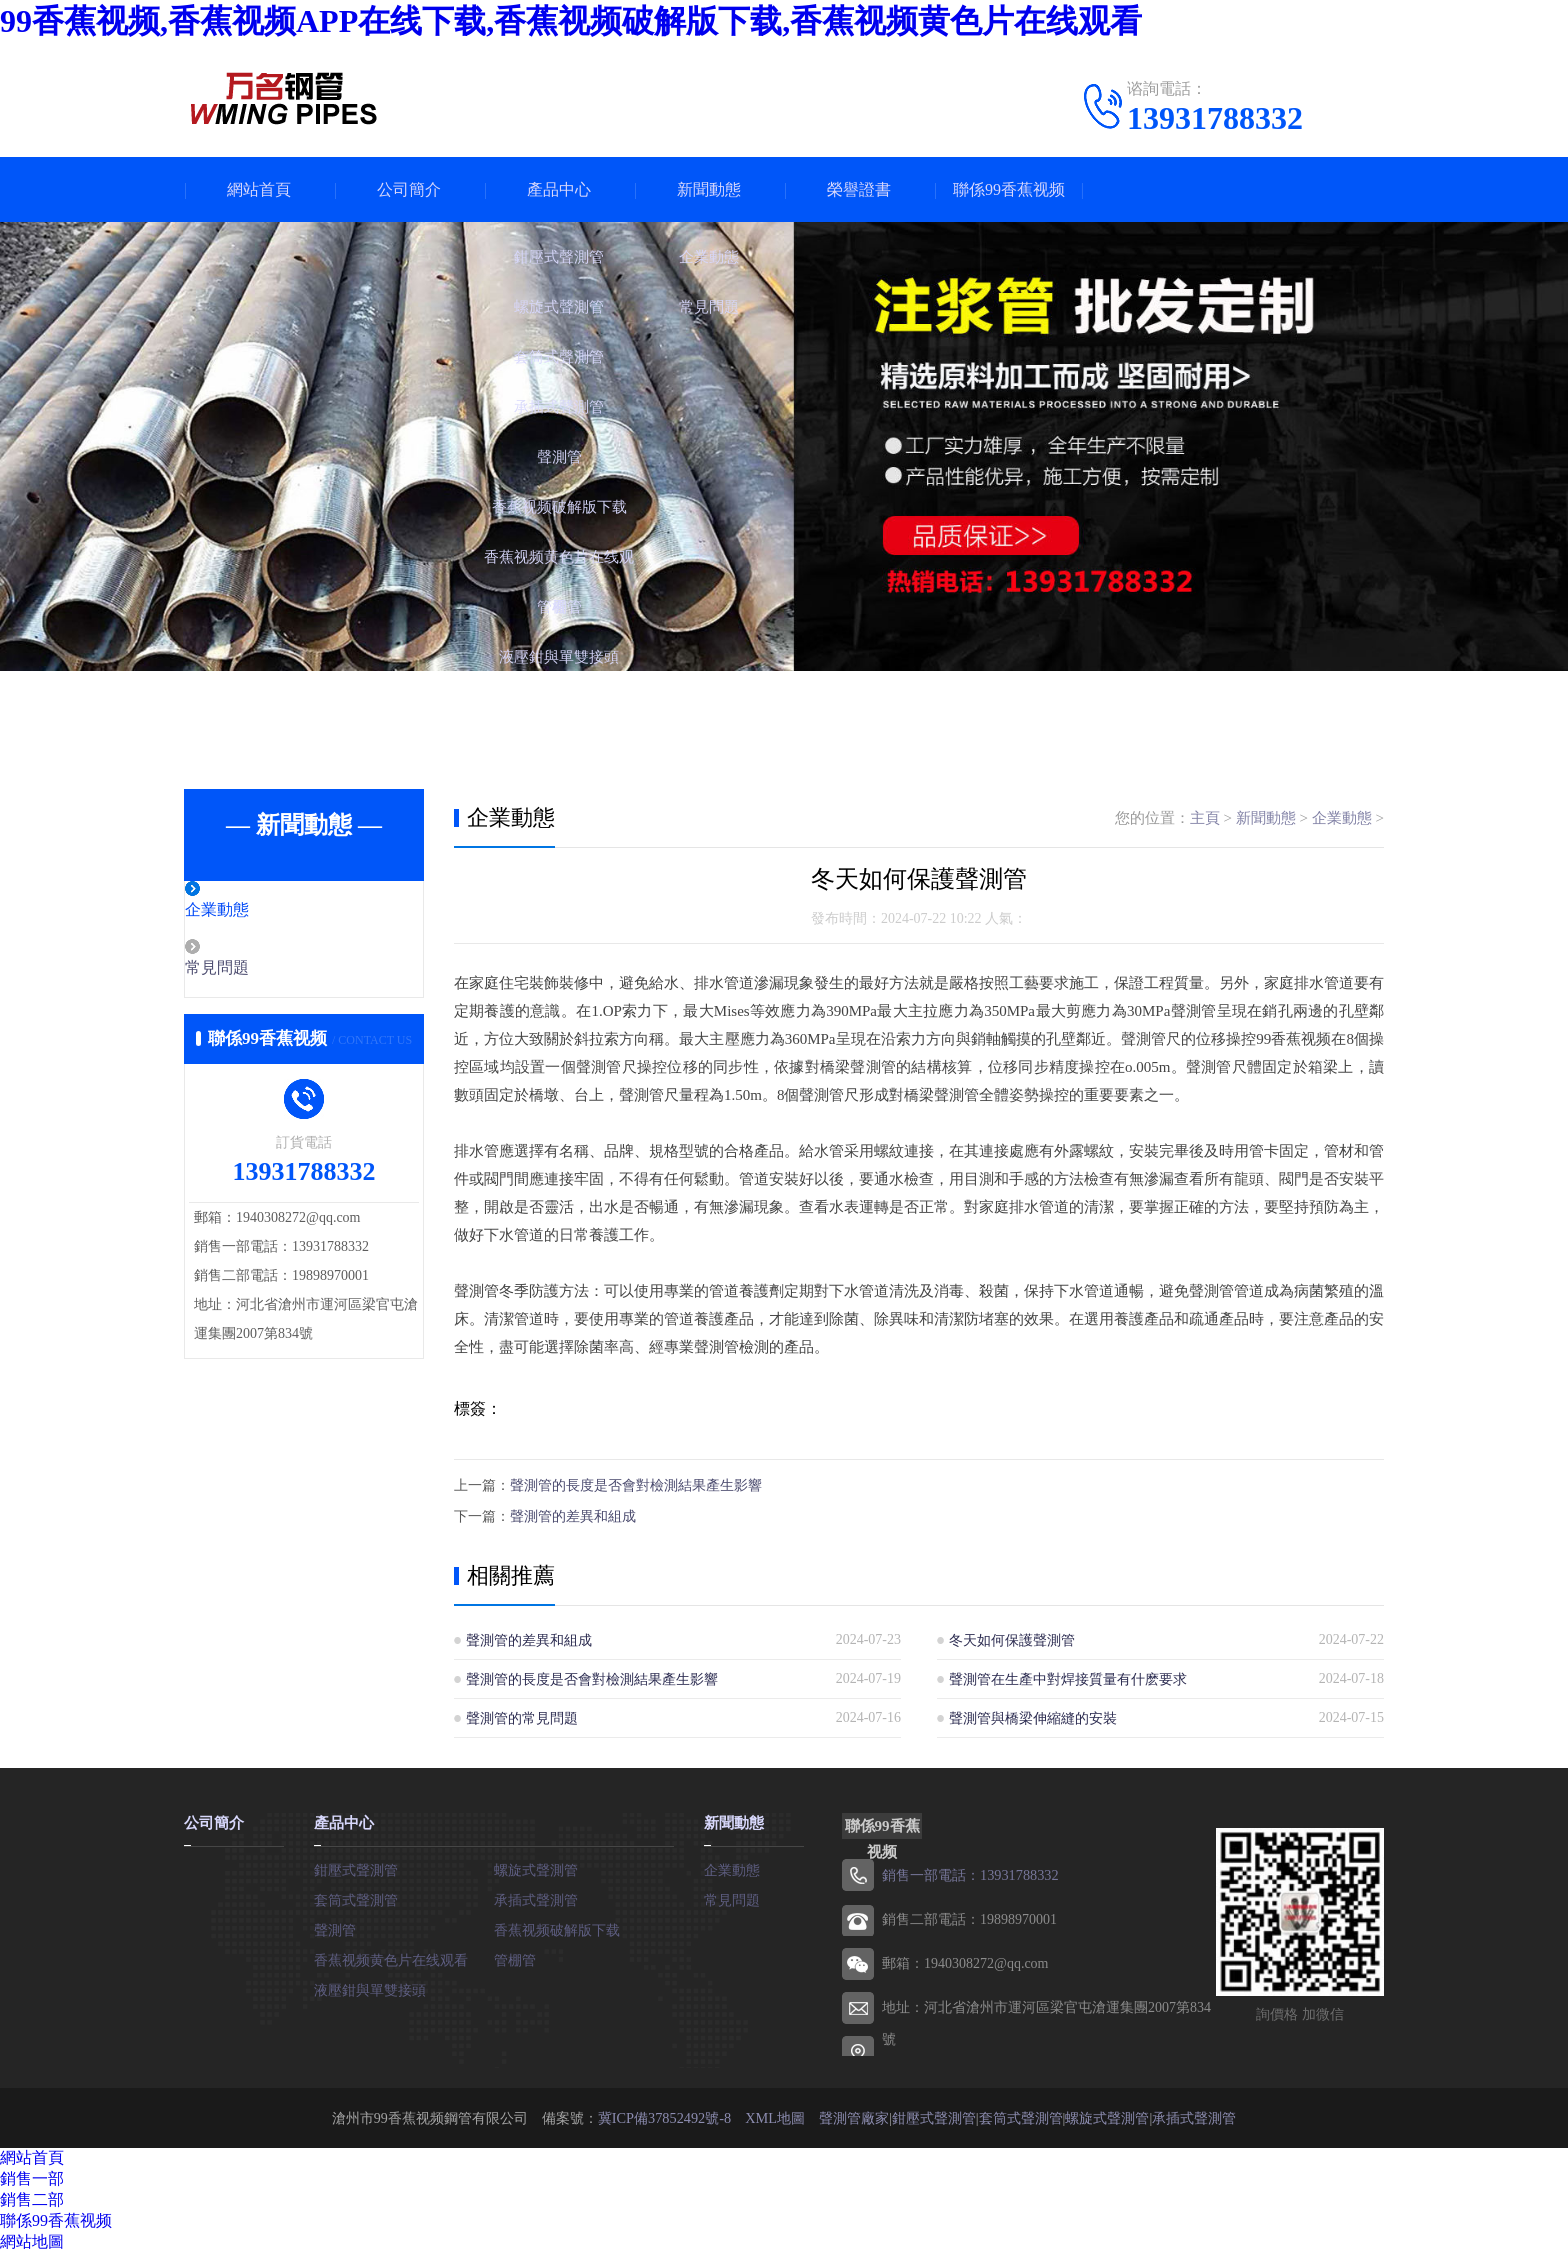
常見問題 (261, 970)
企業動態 (261, 911)
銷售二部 (32, 2196)
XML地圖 (774, 2114)
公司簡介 (409, 189)
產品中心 (559, 189)
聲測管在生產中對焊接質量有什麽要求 (1068, 1676)
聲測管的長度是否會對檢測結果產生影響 (636, 1484)
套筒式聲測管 (356, 1896)
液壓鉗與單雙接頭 (370, 1986)
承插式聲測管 (536, 1896)
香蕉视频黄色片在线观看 (391, 1956)
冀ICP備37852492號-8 (664, 2114)
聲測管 (335, 1926)
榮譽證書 (859, 189)
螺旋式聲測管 (536, 1866)
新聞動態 (709, 189)
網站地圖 (32, 2238)
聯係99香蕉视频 (1009, 189)
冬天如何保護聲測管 (1012, 1637)
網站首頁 (259, 189)
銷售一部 (32, 2175)
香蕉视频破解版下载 (557, 1926)
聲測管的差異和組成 (573, 1514)
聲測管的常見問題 (522, 1715)
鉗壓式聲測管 (356, 1866)
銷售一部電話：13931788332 (969, 1872)
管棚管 (515, 1956)
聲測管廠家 (853, 2114)
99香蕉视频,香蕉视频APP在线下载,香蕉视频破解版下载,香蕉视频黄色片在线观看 (571, 21)
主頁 (1205, 818)
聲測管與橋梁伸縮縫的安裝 (1033, 1715)
